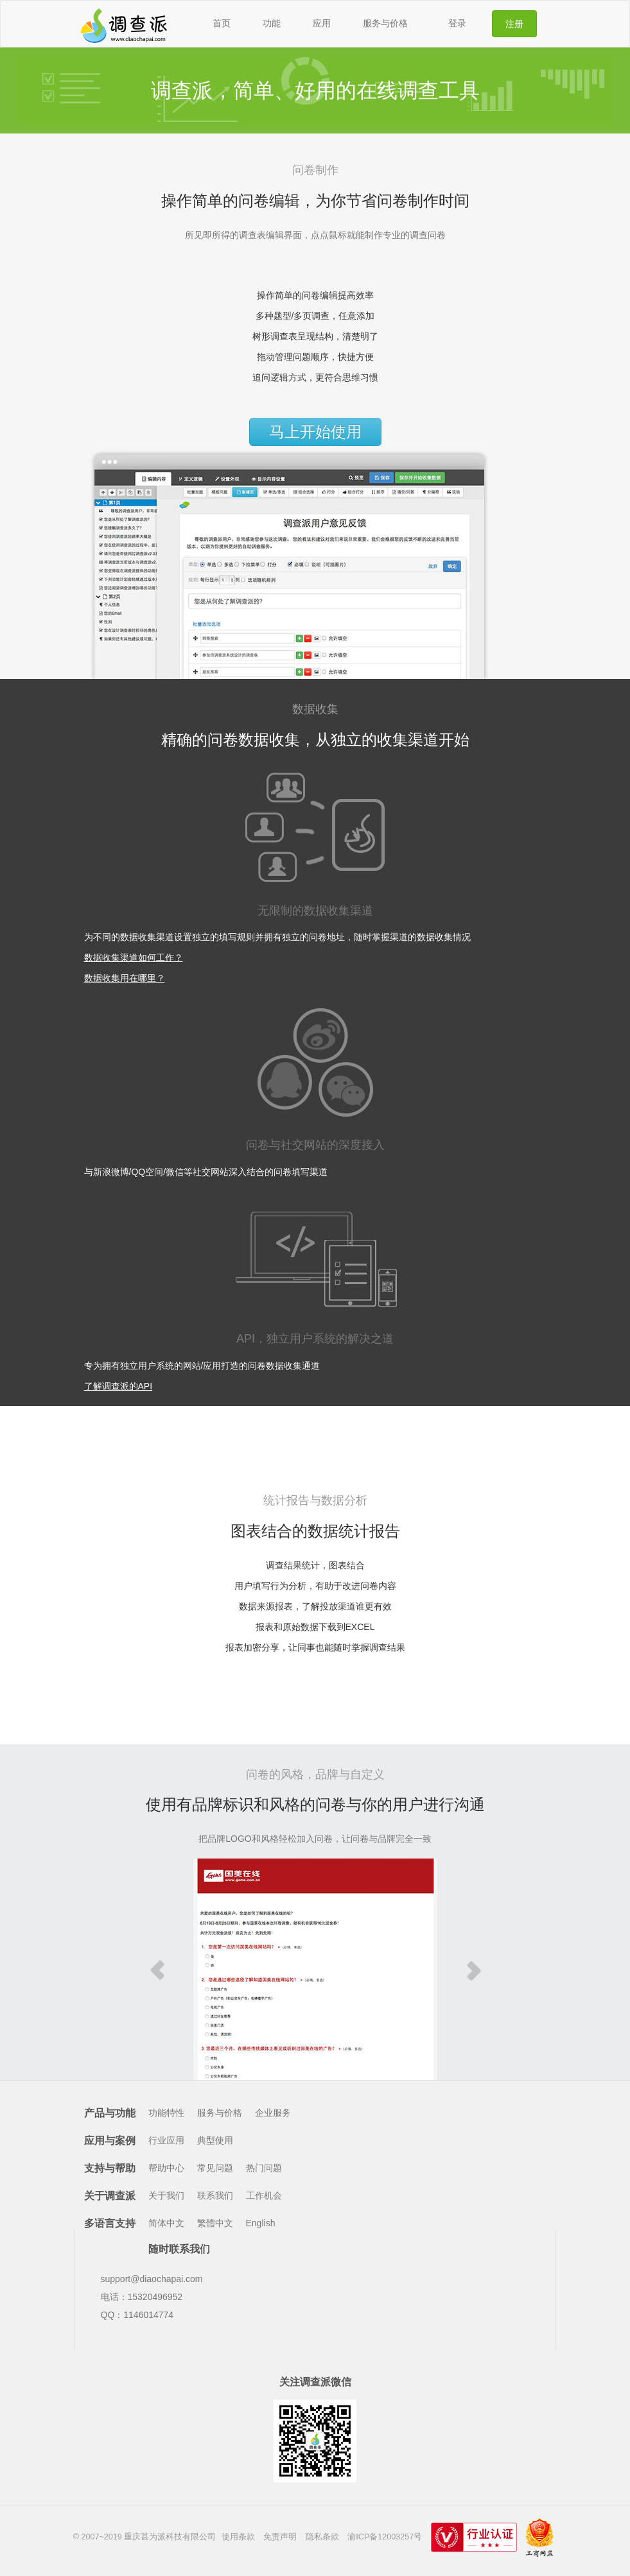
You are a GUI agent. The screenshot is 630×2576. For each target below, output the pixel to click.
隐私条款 (322, 2536)
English (261, 2223)
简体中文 (166, 2223)
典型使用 (215, 2140)
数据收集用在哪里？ (124, 978)
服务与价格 (385, 23)
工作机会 (264, 2195)
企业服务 (273, 2113)
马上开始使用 (315, 431)
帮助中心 (166, 2168)
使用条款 (238, 2536)
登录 (457, 23)
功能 (272, 23)
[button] (157, 1969)
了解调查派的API (118, 1386)
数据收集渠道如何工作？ (133, 957)
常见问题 (215, 2168)
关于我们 (166, 2195)
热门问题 (264, 2168)
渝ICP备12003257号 (384, 2536)
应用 (322, 23)
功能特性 (166, 2113)
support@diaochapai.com (152, 2279)
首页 (222, 23)
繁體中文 (215, 2223)
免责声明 (280, 2536)
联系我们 (215, 2195)
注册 (514, 24)
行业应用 (166, 2140)
